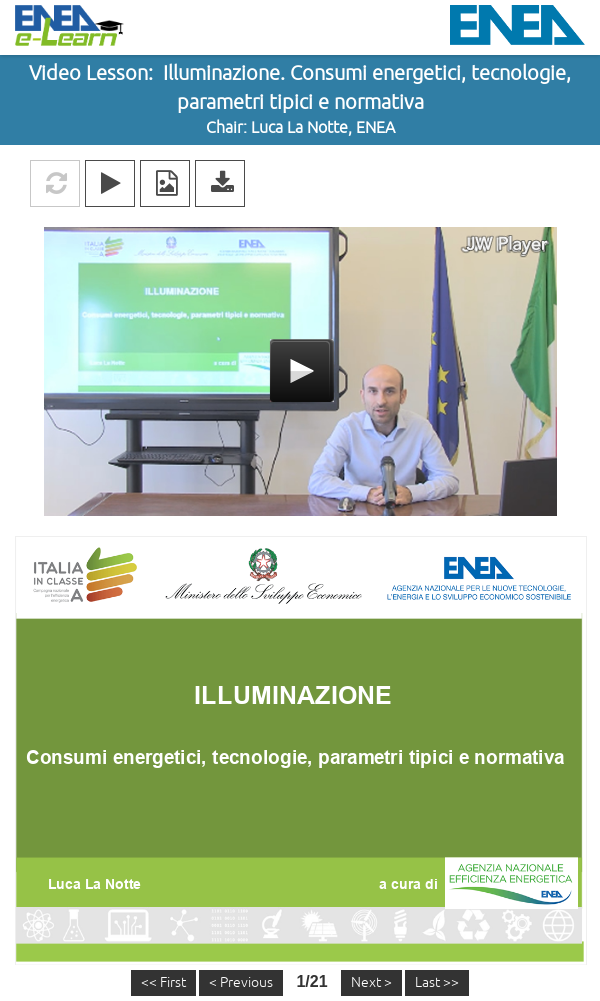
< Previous (241, 982)
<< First (163, 982)
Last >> (437, 982)
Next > (371, 982)
